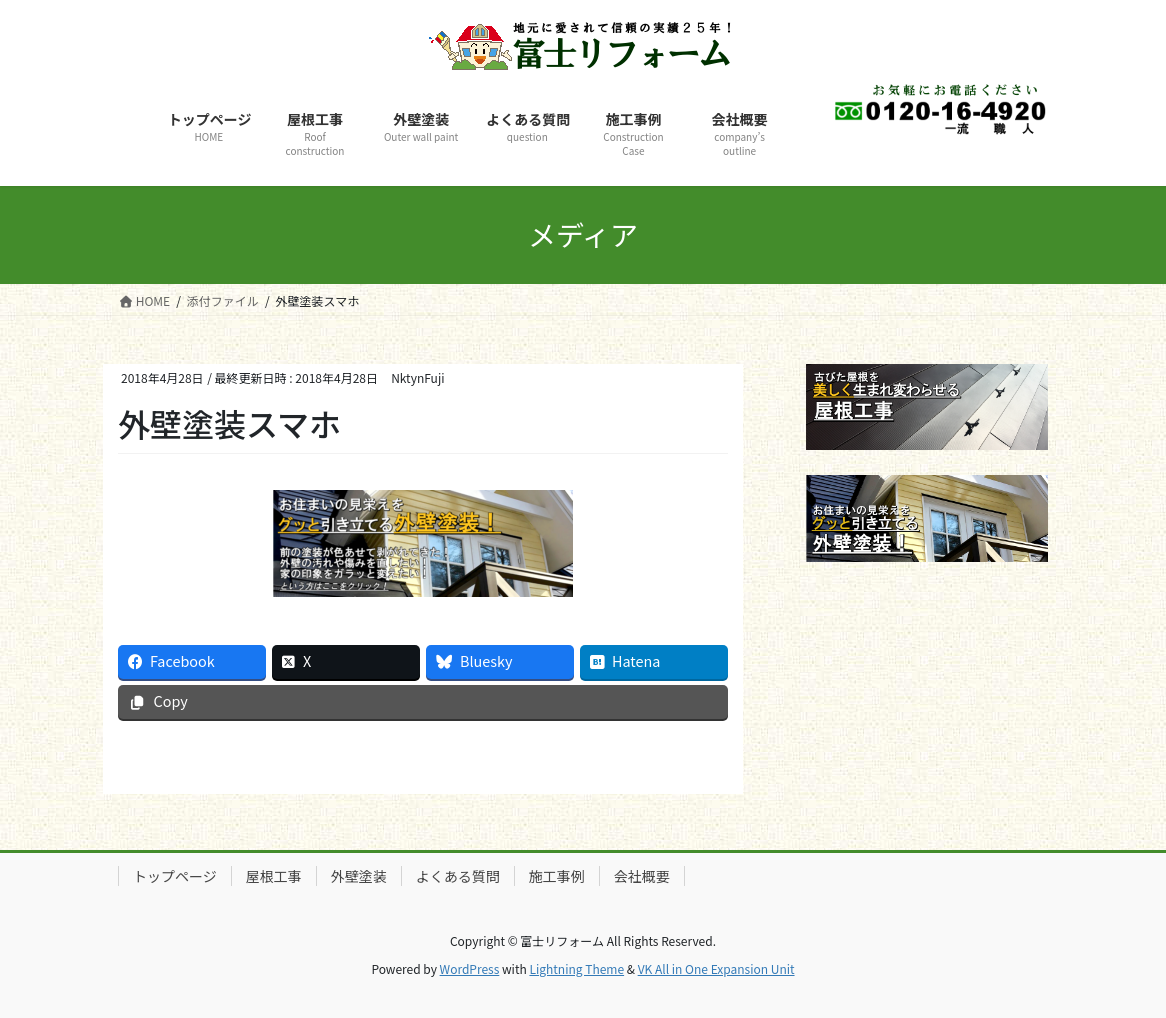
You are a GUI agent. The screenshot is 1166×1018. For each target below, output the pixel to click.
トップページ (175, 876)
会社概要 (642, 876)
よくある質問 (458, 876)
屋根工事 (274, 876)
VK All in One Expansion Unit (716, 968)
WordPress (470, 968)
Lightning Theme (576, 968)
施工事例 (557, 876)
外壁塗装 (359, 876)
